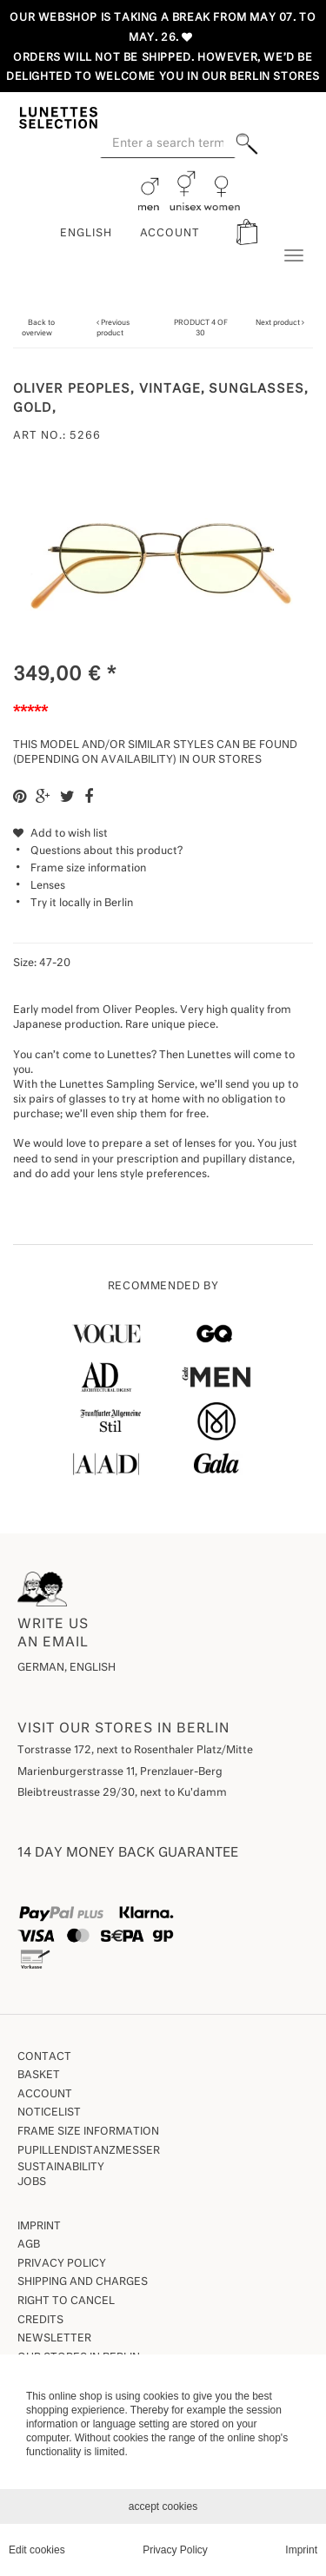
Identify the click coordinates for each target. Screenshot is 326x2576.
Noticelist (49, 2113)
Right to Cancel (66, 2301)
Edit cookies (37, 2550)
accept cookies (163, 2506)
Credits (40, 2320)
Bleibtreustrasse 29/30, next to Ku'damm (122, 1793)
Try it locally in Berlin (81, 903)
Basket (38, 2075)
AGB (28, 2245)
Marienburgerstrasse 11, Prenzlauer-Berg (120, 1772)
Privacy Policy (61, 2264)
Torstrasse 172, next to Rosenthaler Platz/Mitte (135, 1750)
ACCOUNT (170, 233)
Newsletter (54, 2339)
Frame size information (88, 869)
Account (44, 2094)
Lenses (47, 886)
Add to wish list (60, 834)
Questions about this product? (98, 851)
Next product (278, 323)
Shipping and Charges (82, 2282)
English (86, 233)
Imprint (39, 2227)
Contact (44, 2057)
